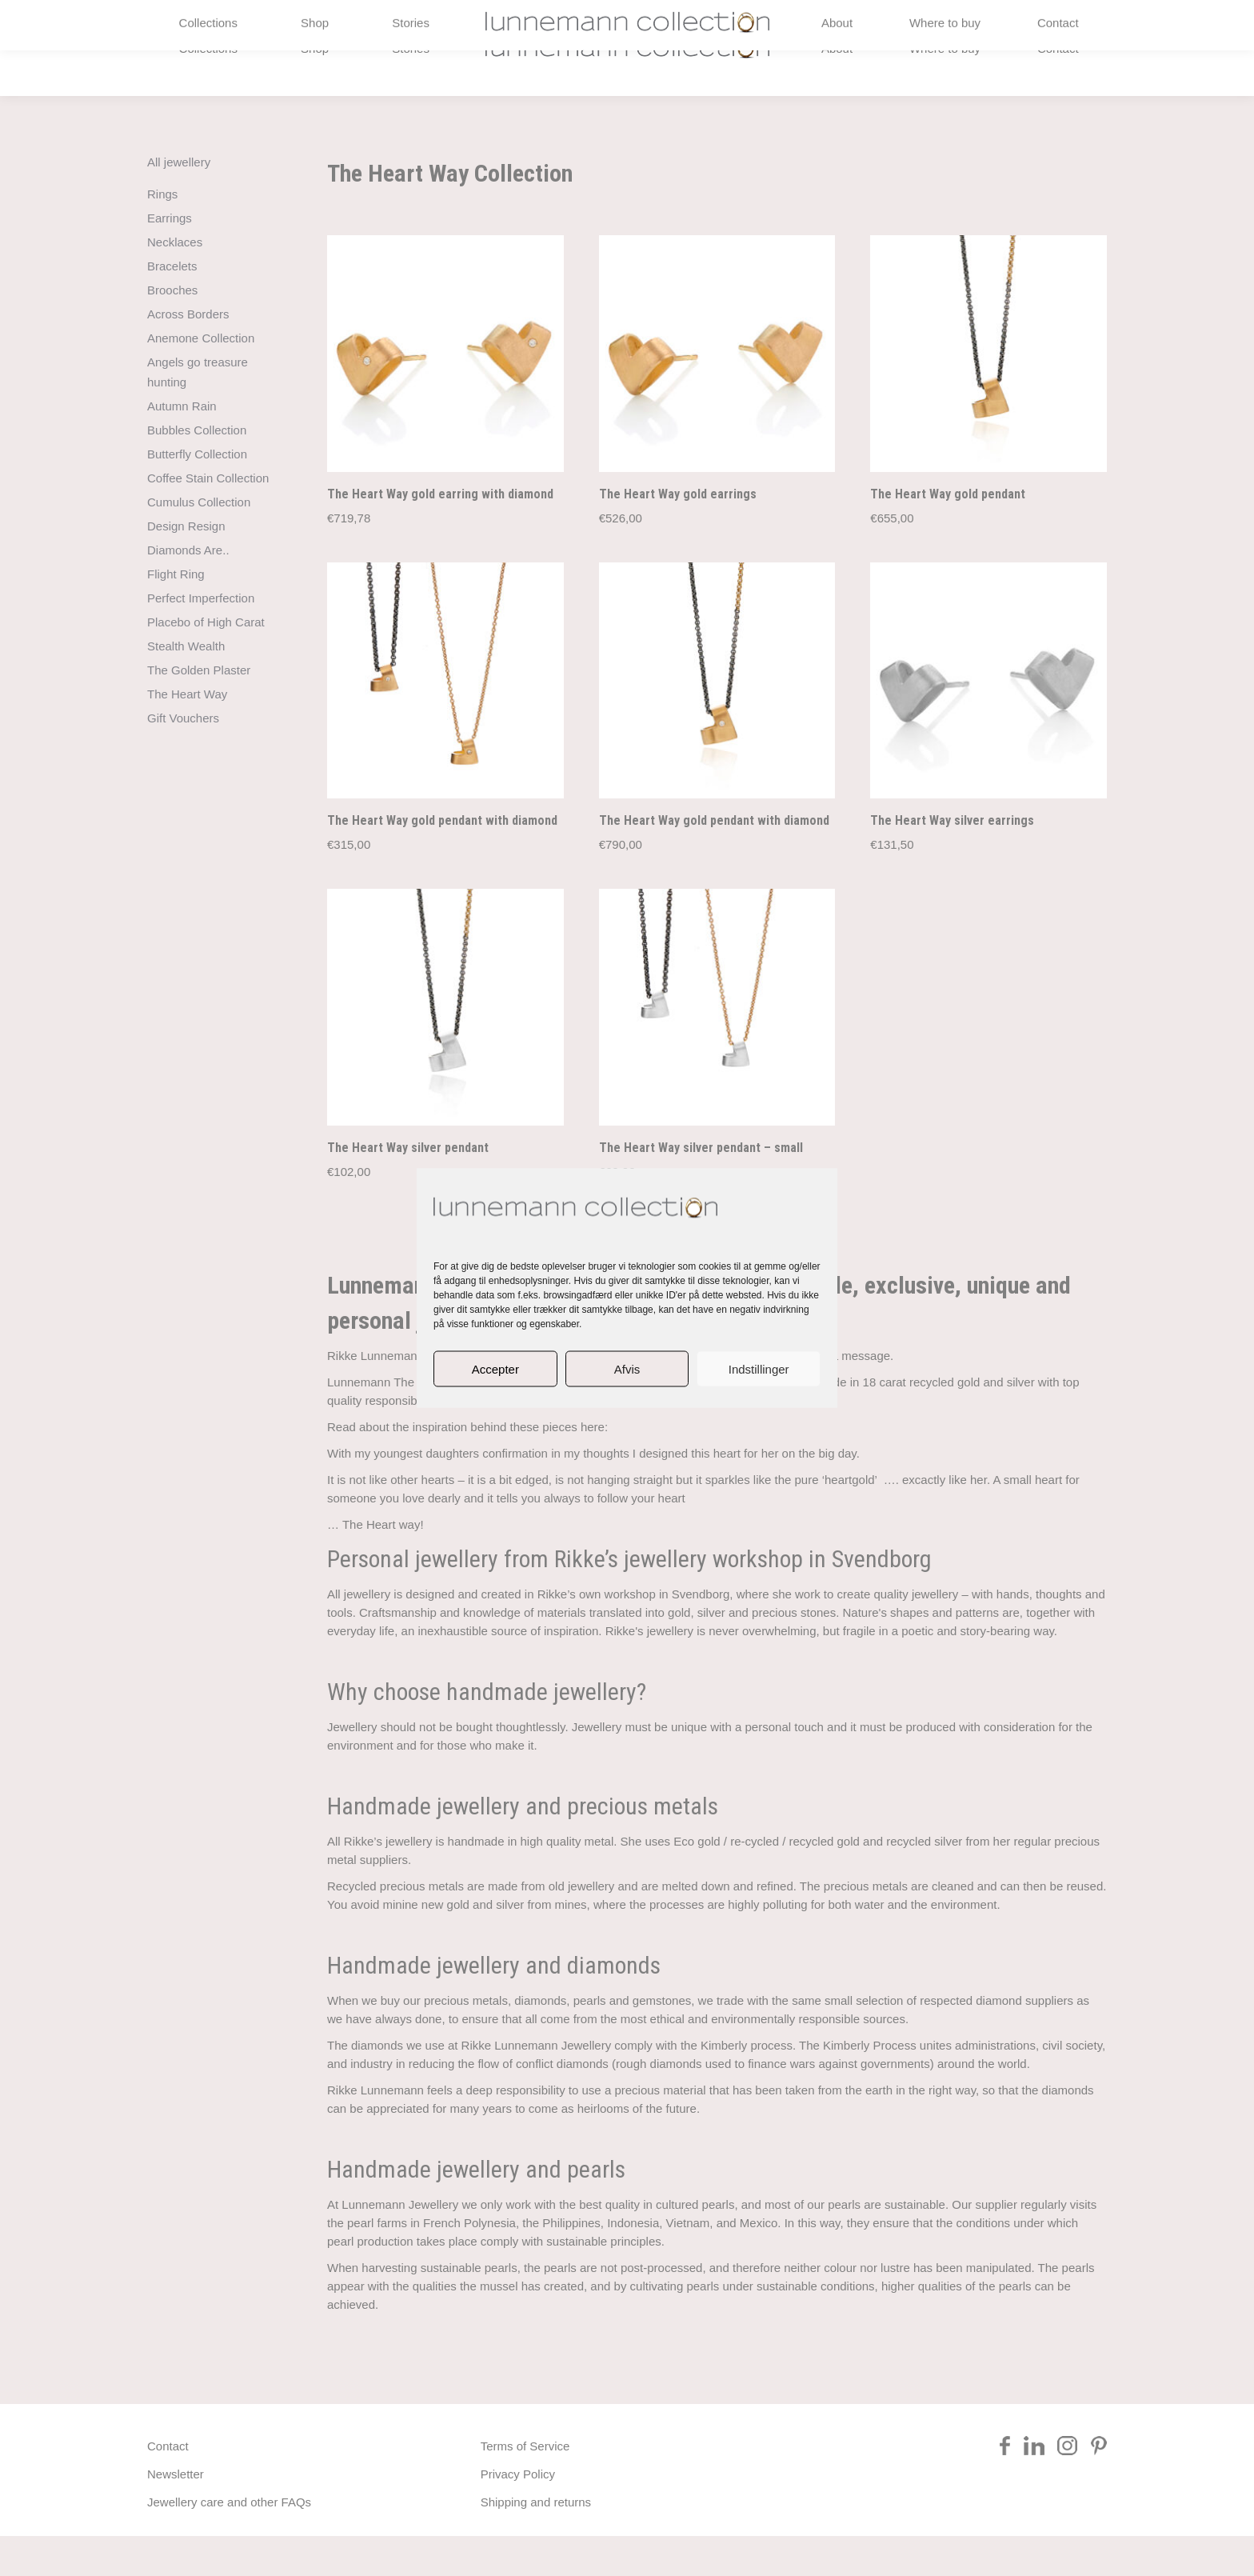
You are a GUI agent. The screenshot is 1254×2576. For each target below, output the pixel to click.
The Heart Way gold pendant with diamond (442, 860)
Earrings (169, 258)
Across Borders (188, 354)
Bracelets (172, 306)
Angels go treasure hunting (197, 412)
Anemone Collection (200, 378)
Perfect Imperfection (200, 638)
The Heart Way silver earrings (952, 860)
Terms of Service (525, 2486)
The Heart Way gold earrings (678, 534)
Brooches (172, 330)
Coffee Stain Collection (208, 518)
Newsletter (175, 2514)
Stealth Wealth (186, 686)
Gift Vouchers (183, 758)
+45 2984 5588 (199, 20)
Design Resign (186, 566)
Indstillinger (759, 1368)
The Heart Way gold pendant (947, 533)
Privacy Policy (518, 2514)
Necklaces (174, 282)
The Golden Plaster (198, 710)
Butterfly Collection (197, 494)
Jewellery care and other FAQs (229, 2542)
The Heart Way (187, 734)
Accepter (495, 1368)
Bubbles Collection (196, 470)
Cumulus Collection (198, 542)
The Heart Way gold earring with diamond (440, 533)
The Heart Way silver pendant (408, 1187)
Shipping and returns (536, 2542)
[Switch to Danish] (1031, 20)
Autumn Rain (182, 446)
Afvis (627, 1368)
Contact (168, 2486)
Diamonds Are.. (188, 590)
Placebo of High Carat (206, 662)
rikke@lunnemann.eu (940, 20)
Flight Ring (176, 614)
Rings (162, 234)
